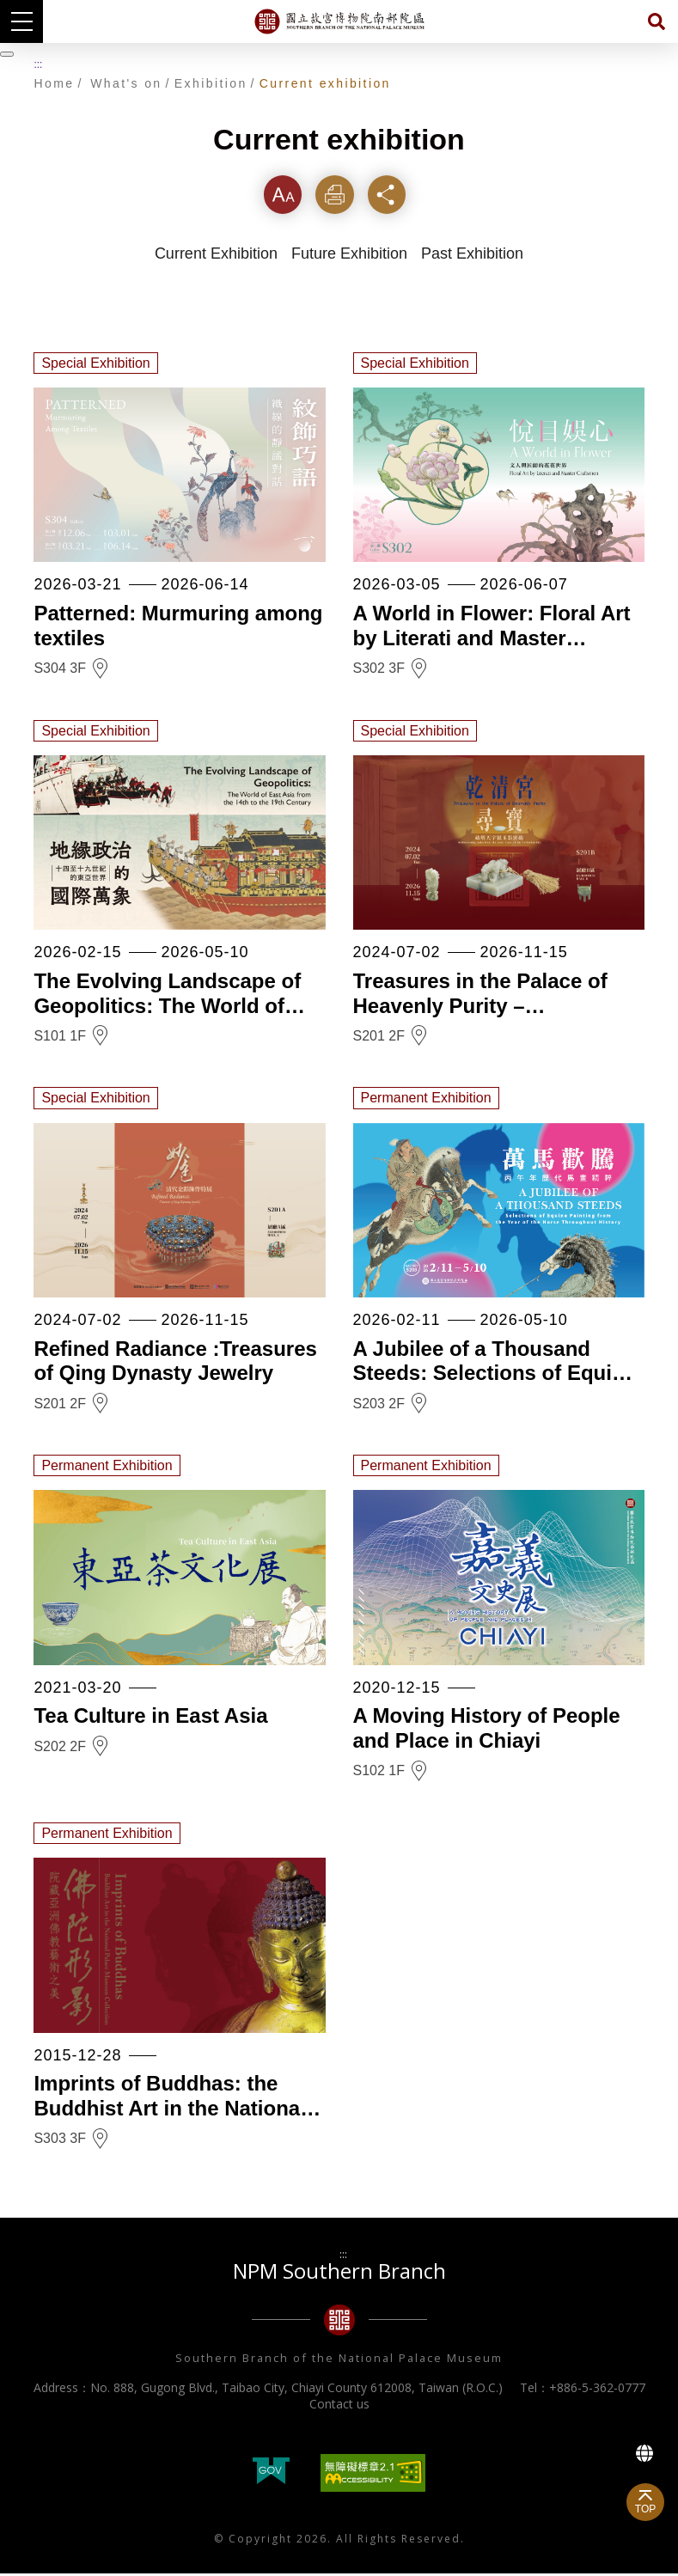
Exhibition (210, 83)
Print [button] (339, 195)
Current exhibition (325, 83)
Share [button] (394, 195)
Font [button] (283, 195)
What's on (126, 83)
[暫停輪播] (7, 54)
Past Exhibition (472, 257)
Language (644, 2453)
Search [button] (656, 21)
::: (38, 64)
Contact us (339, 2406)
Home (54, 83)
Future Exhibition (349, 257)
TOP (645, 2509)
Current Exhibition (216, 257)
